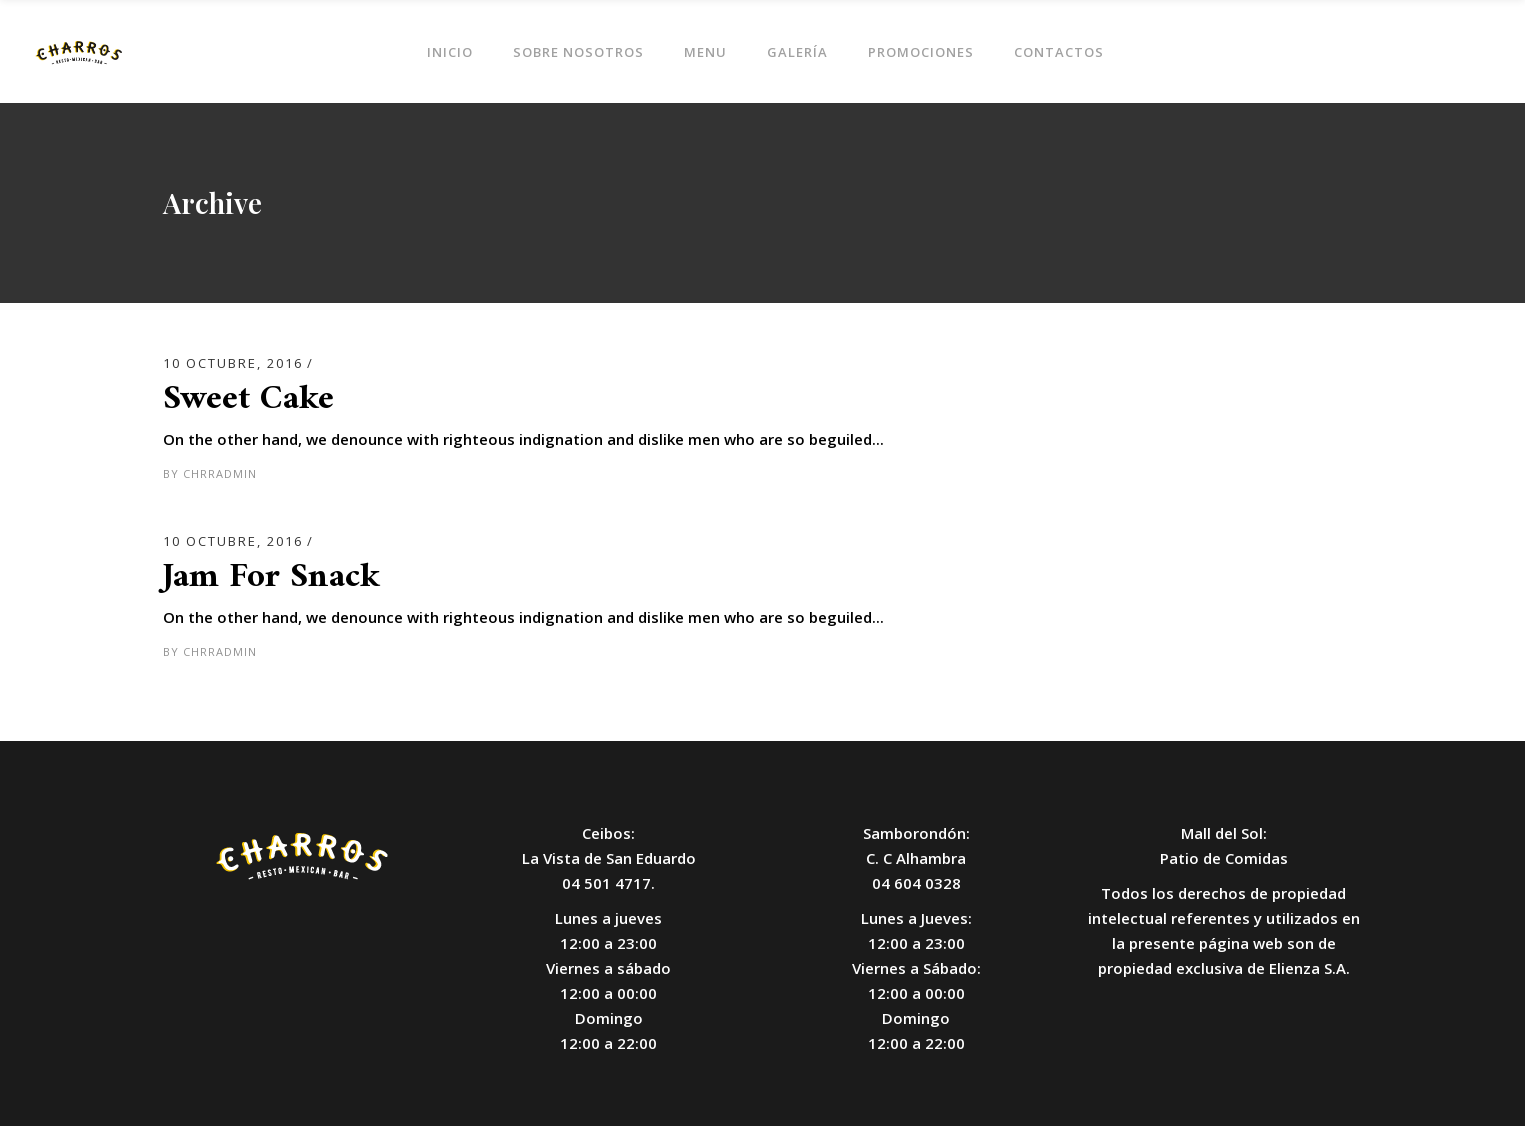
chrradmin (220, 473)
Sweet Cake (248, 399)
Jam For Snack (271, 577)
